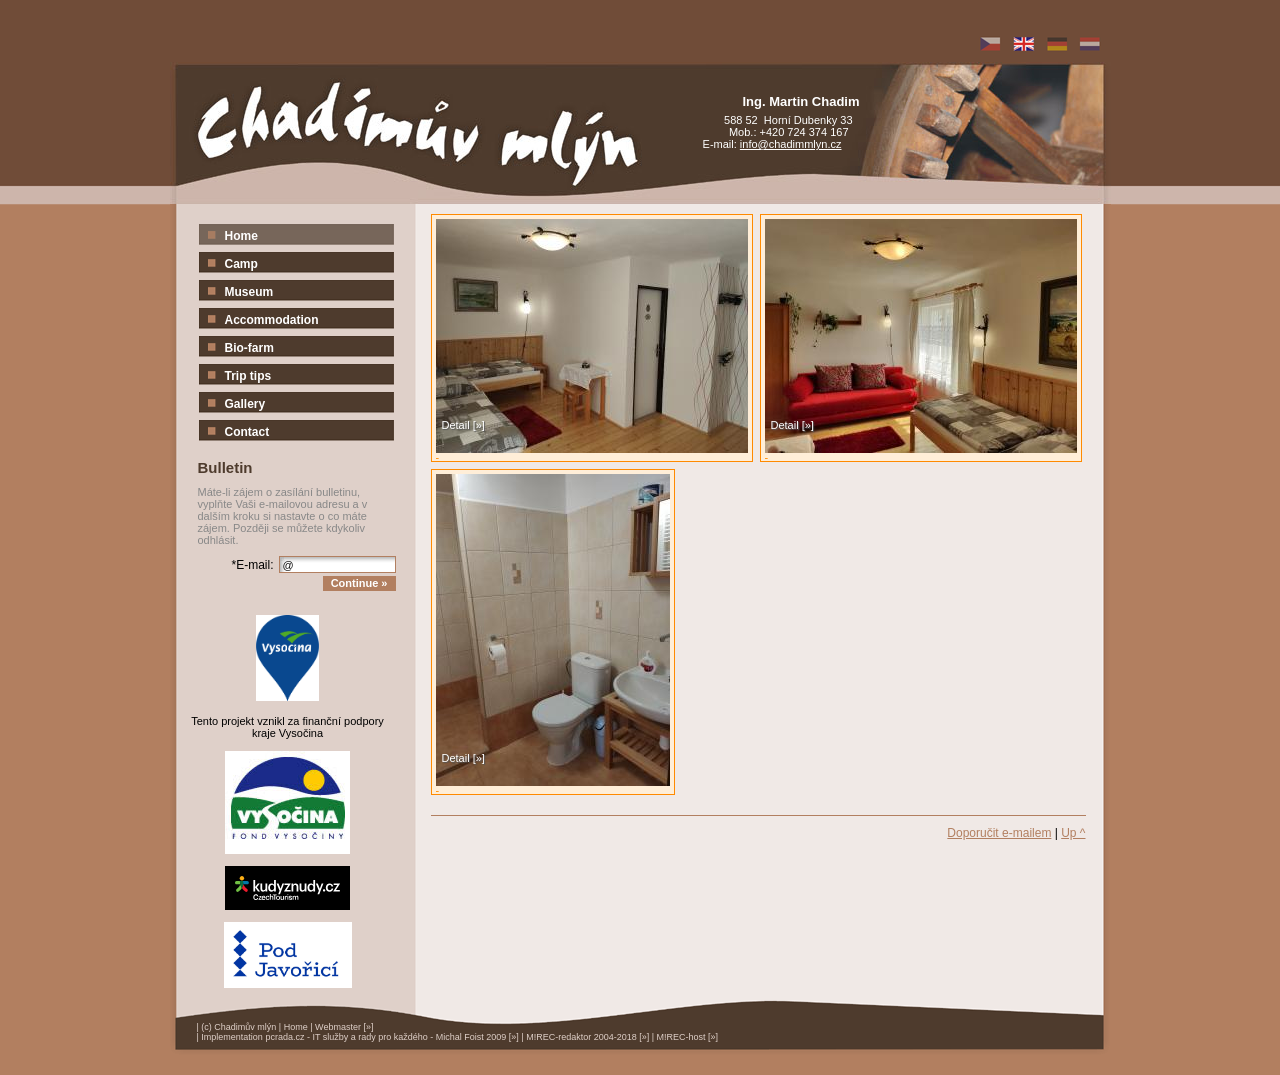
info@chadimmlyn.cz (791, 144)
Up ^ (1073, 833)
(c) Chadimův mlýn (238, 1027)
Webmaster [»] (344, 1027)
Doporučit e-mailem (999, 833)
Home (296, 1027)
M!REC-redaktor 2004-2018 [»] (587, 1037)
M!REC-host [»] (688, 1037)
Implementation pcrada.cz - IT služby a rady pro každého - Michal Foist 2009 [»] (359, 1037)
